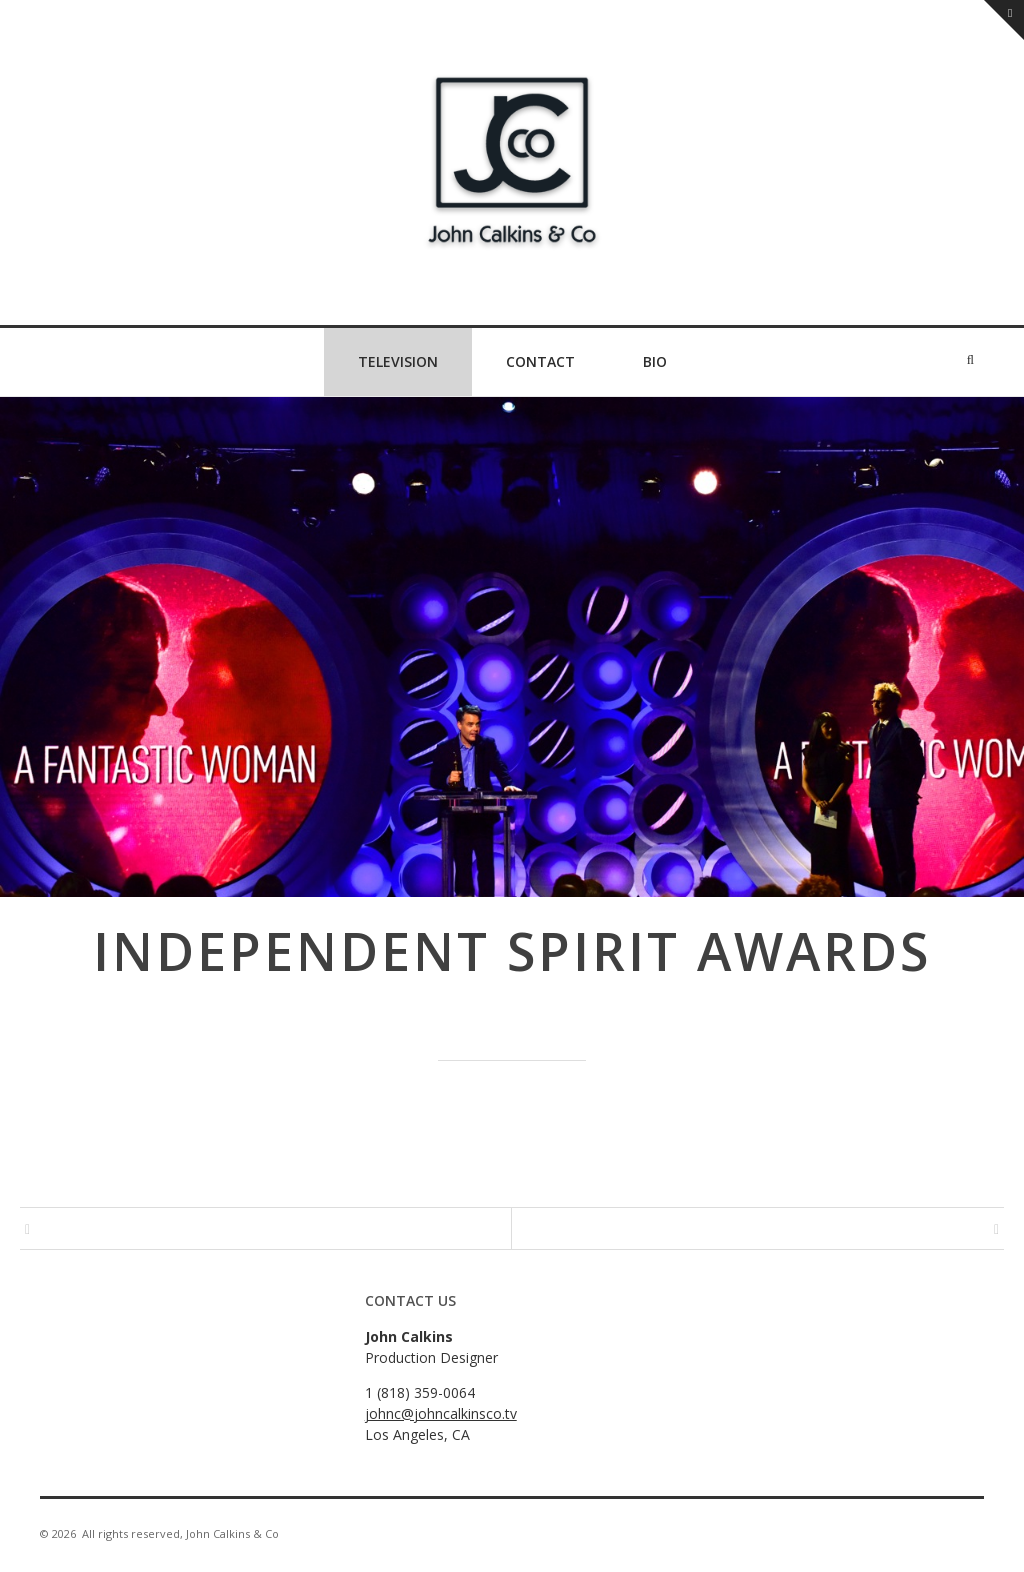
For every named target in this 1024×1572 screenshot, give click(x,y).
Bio (655, 361)
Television (398, 361)
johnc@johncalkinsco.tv (441, 1413)
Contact (540, 361)
